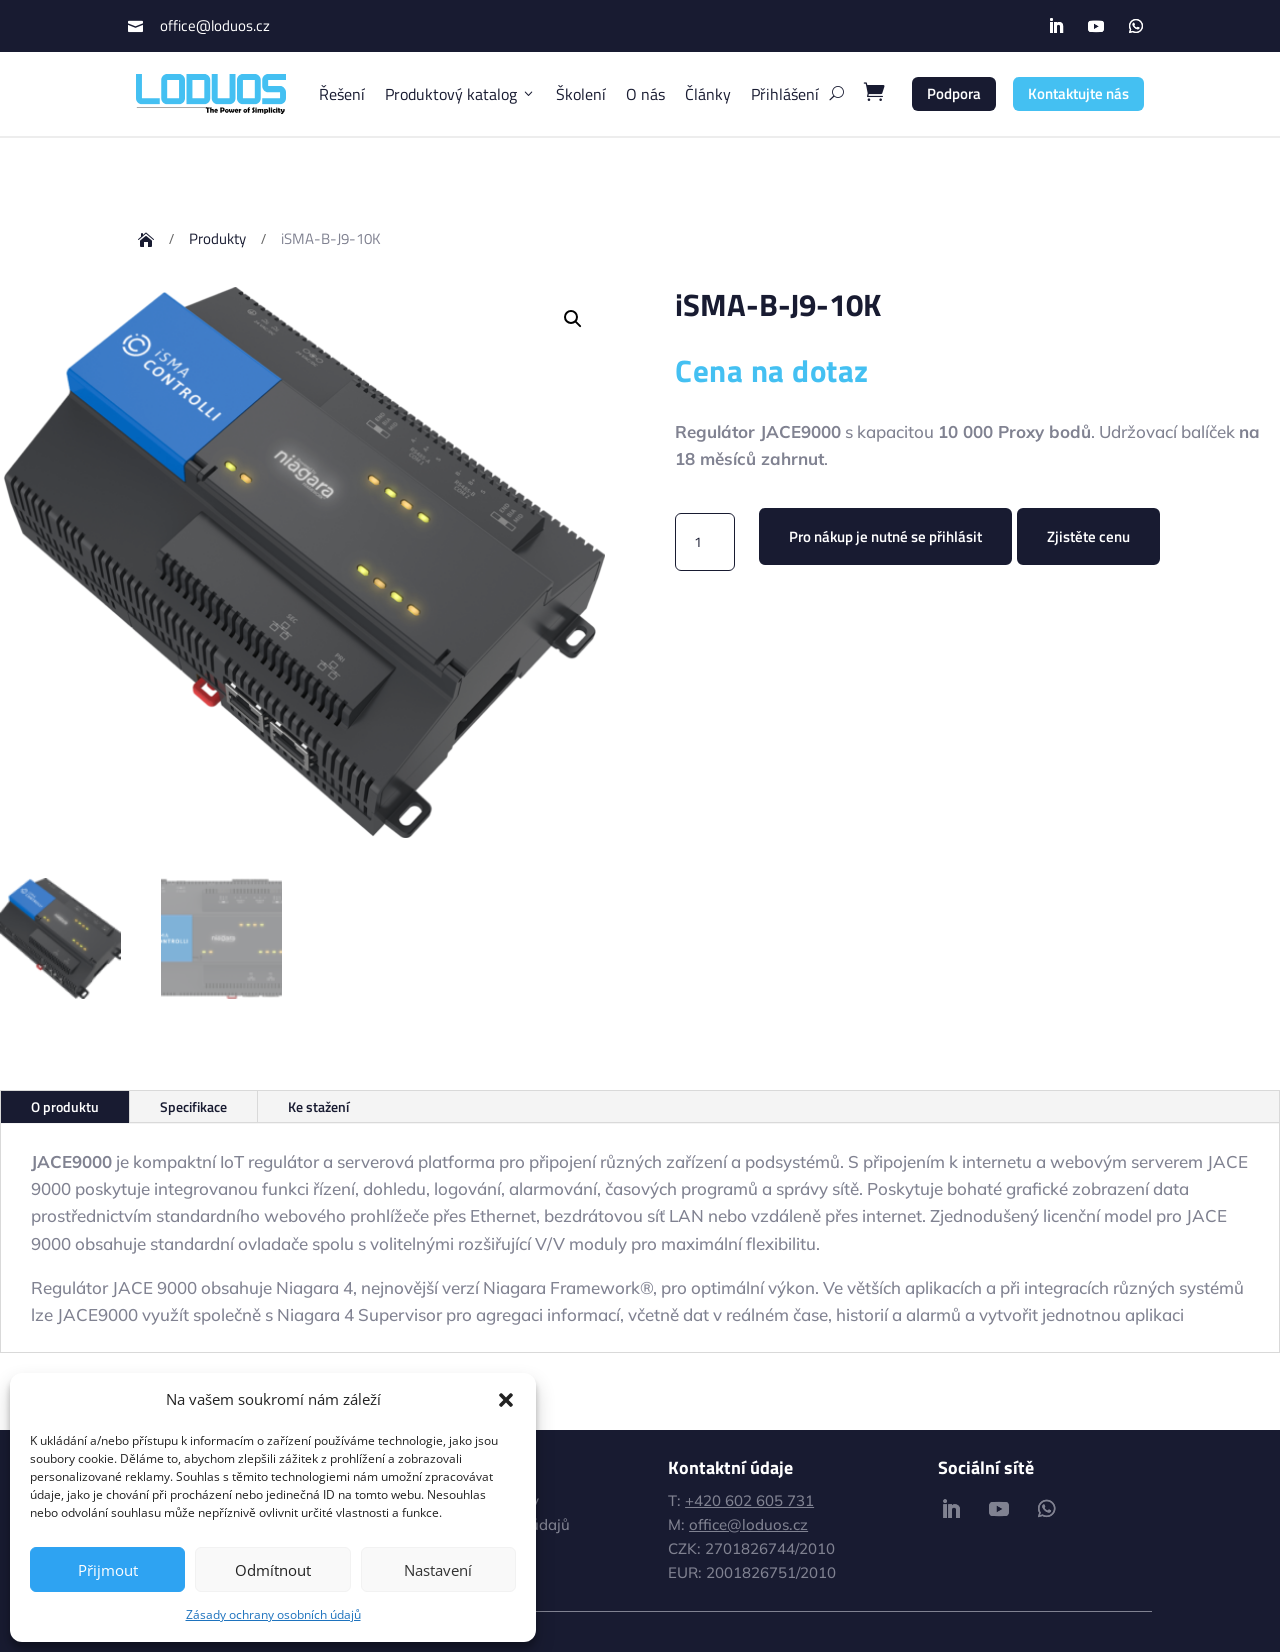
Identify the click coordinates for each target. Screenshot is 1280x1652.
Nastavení (438, 1570)
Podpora (954, 93)
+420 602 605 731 (749, 1500)
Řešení (342, 94)
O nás (645, 94)
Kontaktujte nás (1078, 93)
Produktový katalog (460, 94)
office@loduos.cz (215, 25)
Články (708, 94)
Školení (581, 94)
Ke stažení (318, 1106)
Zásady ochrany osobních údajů (273, 1614)
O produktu (65, 1106)
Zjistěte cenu (1088, 536)
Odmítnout (273, 1570)
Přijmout (108, 1570)
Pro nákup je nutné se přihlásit (885, 536)
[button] (506, 1400)
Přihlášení (785, 94)
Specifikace (193, 1106)
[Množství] (705, 542)
